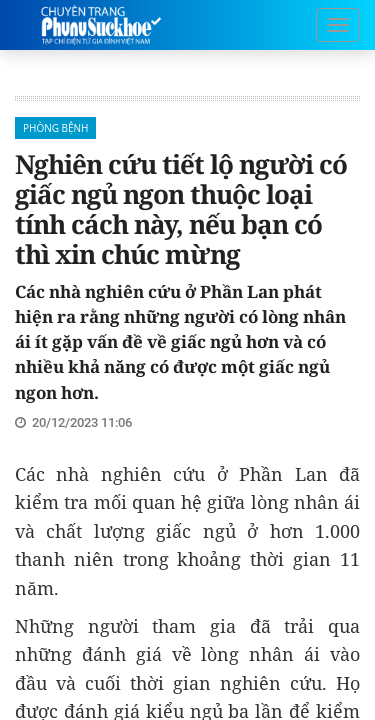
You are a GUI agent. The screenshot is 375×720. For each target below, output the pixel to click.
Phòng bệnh (55, 128)
